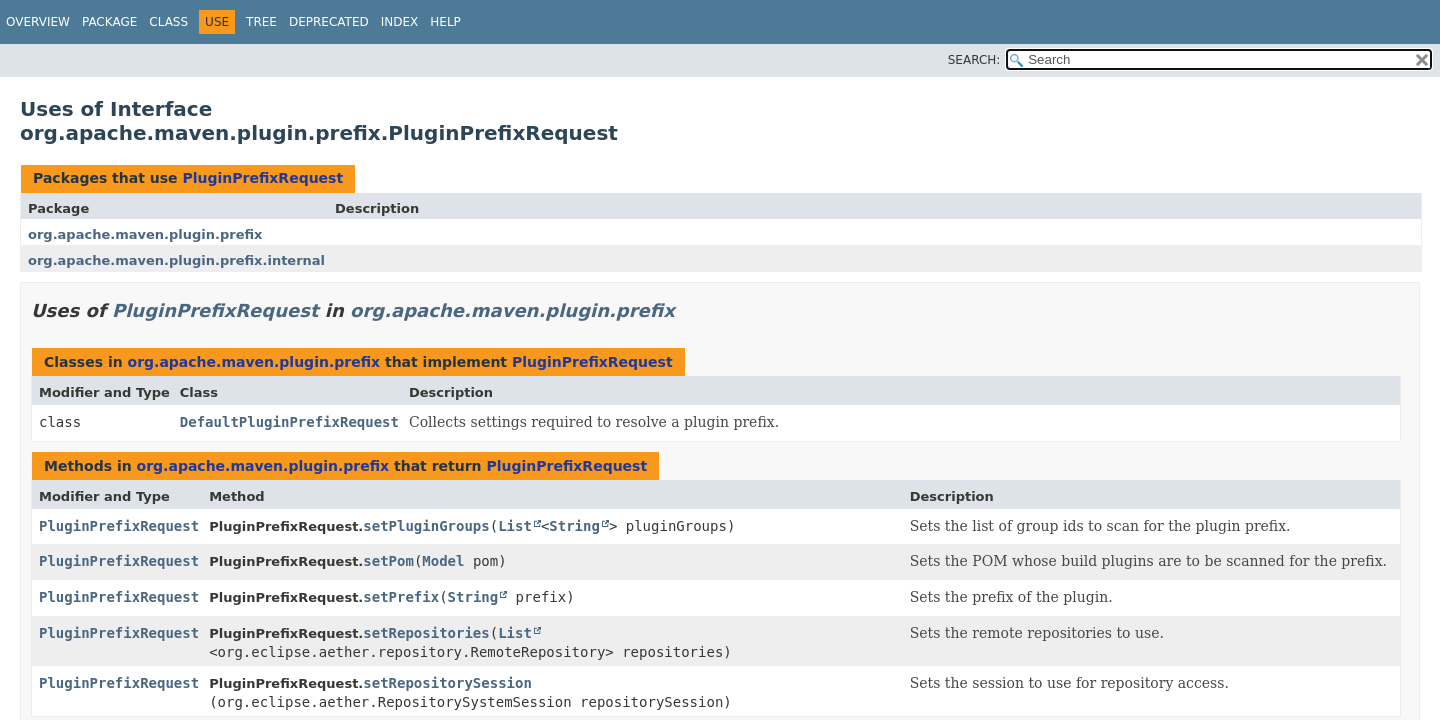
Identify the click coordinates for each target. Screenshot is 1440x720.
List (515, 526)
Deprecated (329, 22)
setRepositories (426, 633)
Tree (261, 22)
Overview (38, 22)
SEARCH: (974, 60)
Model (443, 561)
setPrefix (401, 597)
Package (109, 22)
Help (445, 22)
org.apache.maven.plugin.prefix (145, 234)
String (574, 526)
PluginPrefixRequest (262, 178)
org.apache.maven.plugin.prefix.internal (176, 260)
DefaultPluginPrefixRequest (289, 422)
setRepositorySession (447, 683)
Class (168, 22)
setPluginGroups (426, 526)
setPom (388, 561)
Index (400, 22)
